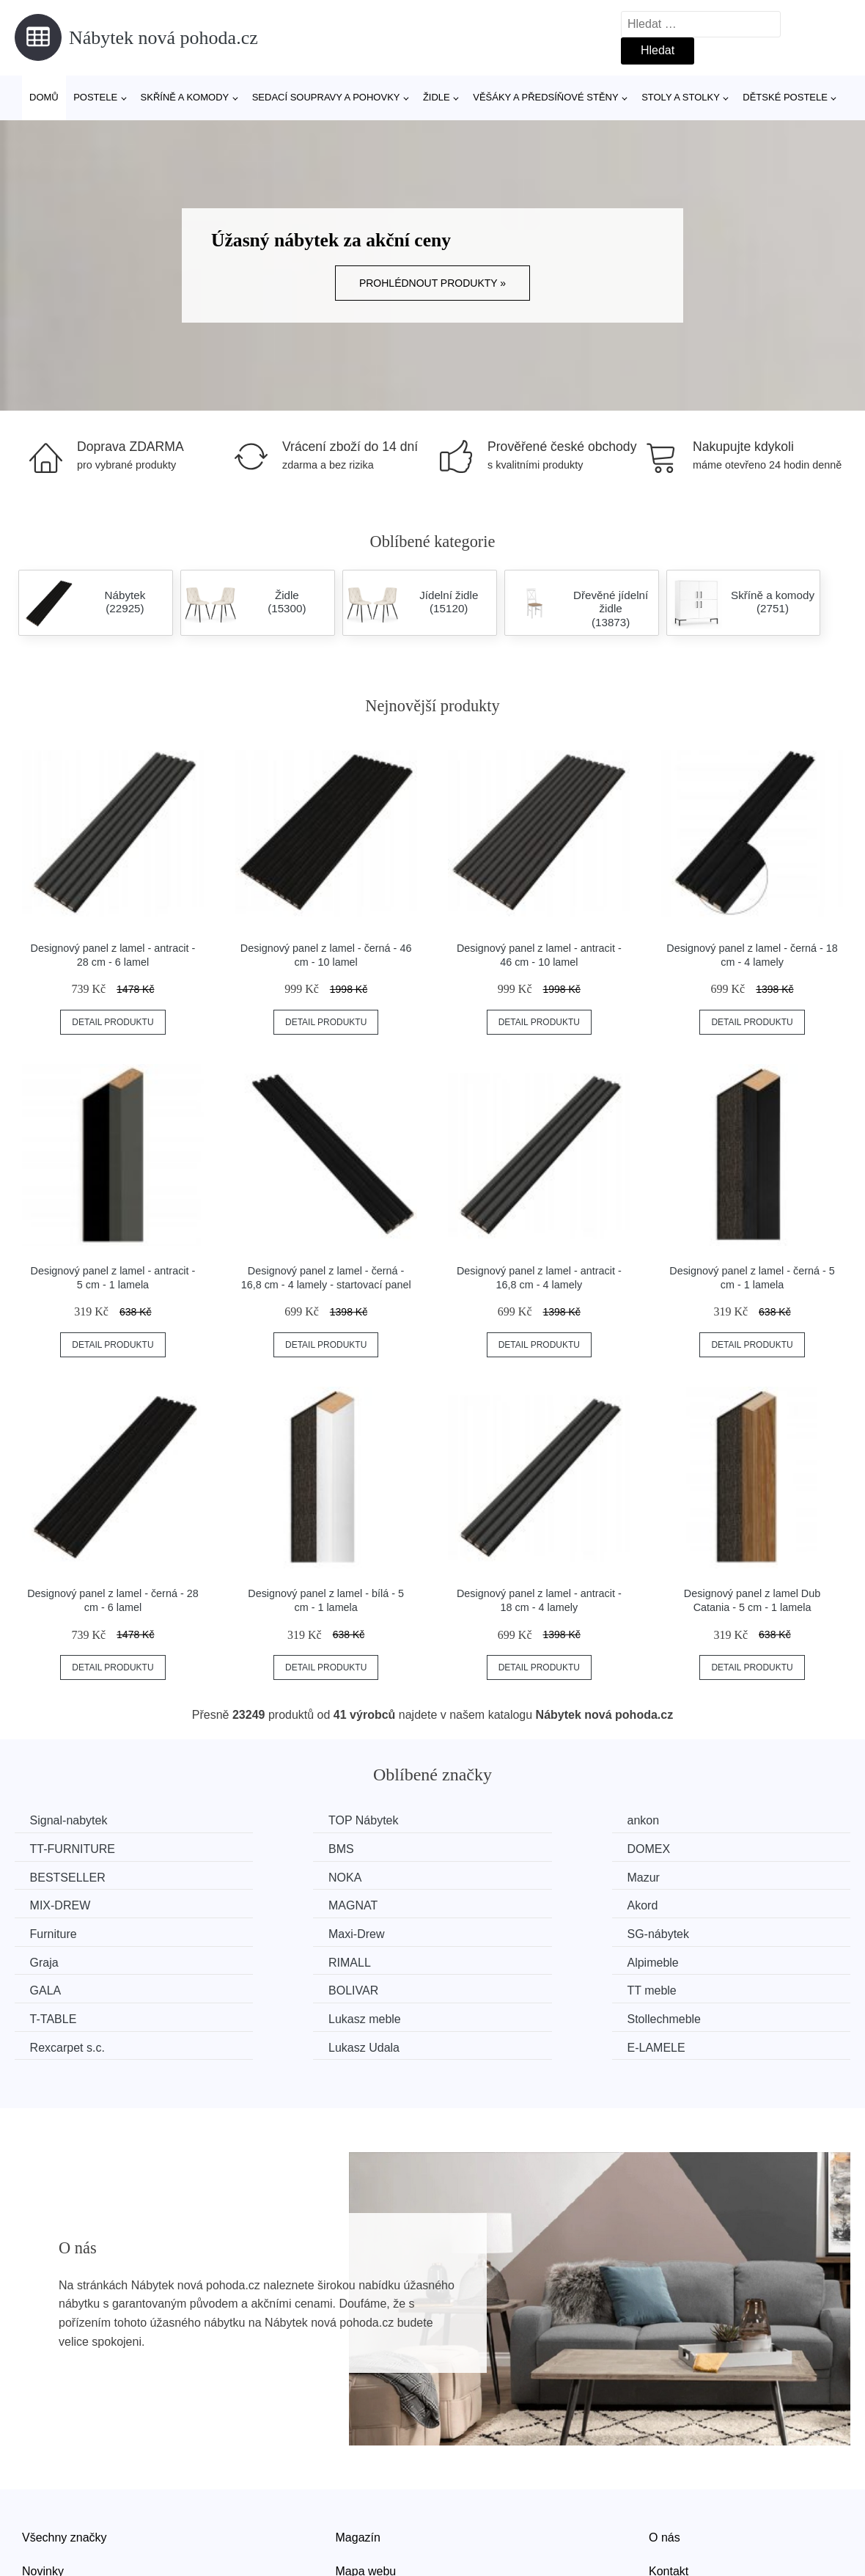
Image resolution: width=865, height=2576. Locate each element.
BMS (46, 1848)
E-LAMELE (706, 1986)
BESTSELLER (499, 1848)
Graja (691, 1903)
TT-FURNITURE (719, 1820)
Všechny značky (64, 2475)
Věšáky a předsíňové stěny (545, 97)
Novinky (43, 2509)
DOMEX (269, 1848)
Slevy (36, 2542)
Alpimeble (273, 1931)
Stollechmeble (714, 1958)
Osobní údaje (370, 2542)
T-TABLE (271, 1958)
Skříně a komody (185, 97)
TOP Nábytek (282, 1820)
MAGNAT (486, 1875)
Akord (692, 1875)
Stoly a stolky (680, 97)
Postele (95, 97)
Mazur (49, 1875)
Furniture (56, 1903)
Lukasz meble (498, 1958)
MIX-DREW (278, 1875)
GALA (477, 1931)
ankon (478, 1820)
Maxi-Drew (275, 1903)
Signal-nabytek (72, 1820)
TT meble (57, 1958)
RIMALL (54, 1931)
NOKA (693, 1848)
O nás (664, 2475)
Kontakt (668, 2509)
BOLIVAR (701, 1931)
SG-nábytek (492, 1903)
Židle (436, 97)
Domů (44, 97)
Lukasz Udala (390, 1986)
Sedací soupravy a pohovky (326, 97)
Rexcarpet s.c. (70, 1986)
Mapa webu (366, 2509)
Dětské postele (785, 97)
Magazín (358, 2475)
